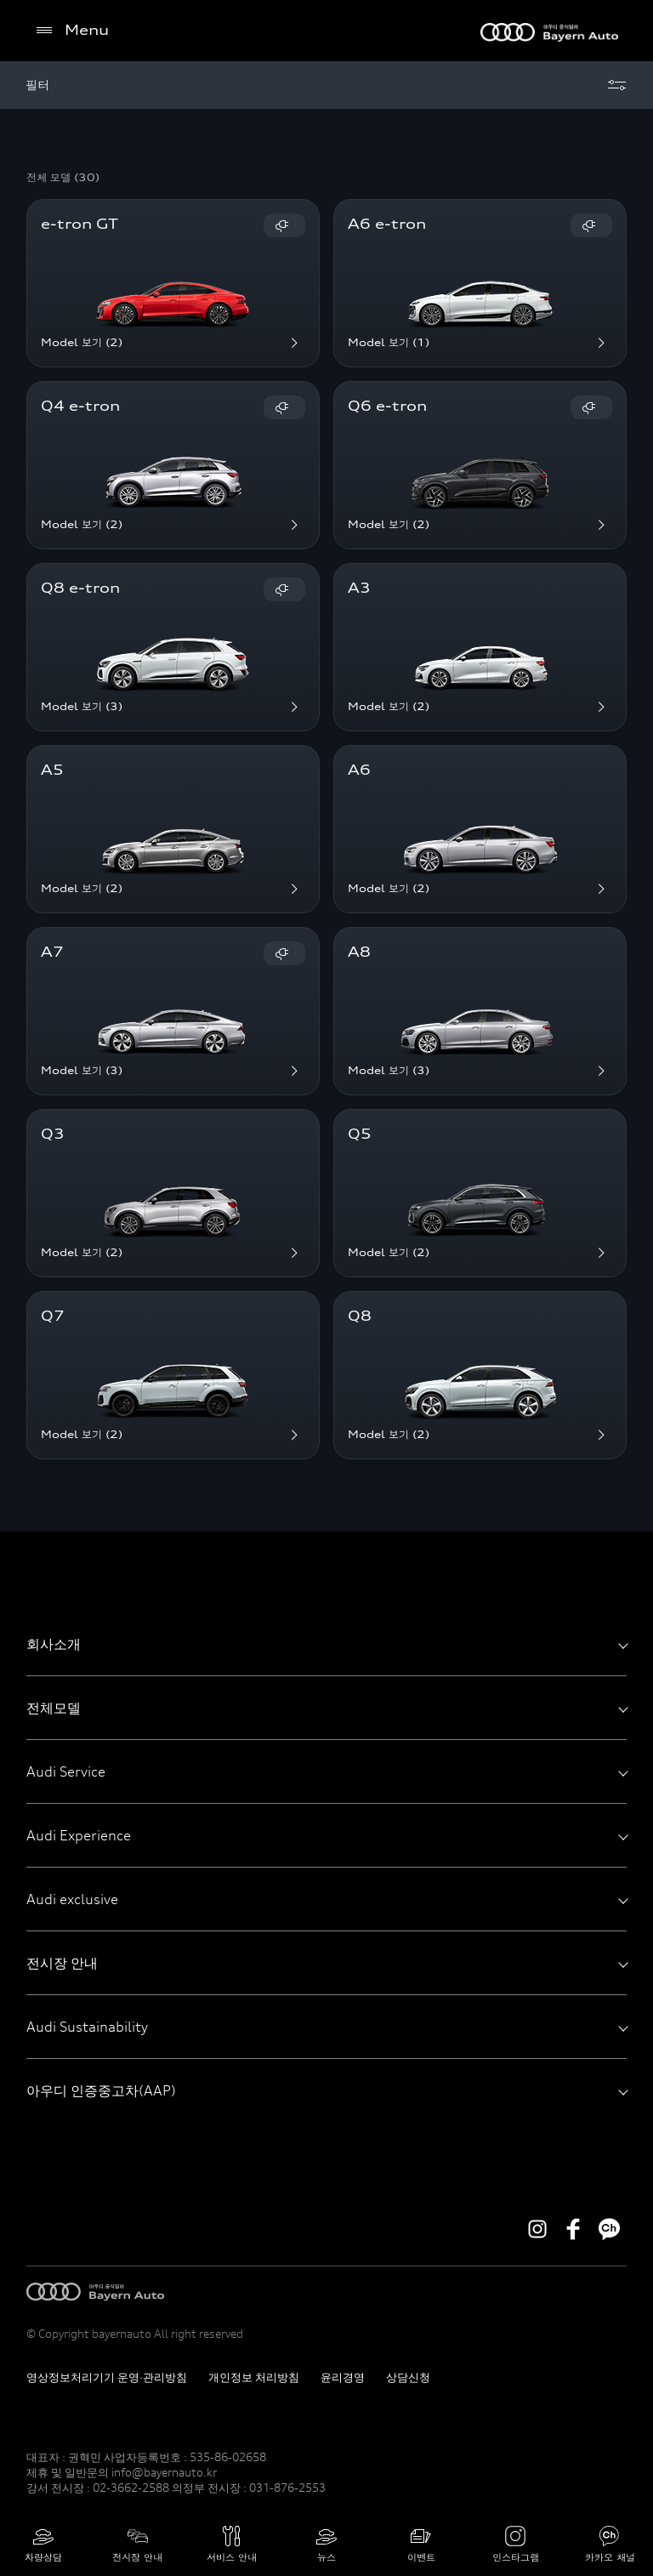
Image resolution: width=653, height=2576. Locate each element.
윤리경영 (343, 2377)
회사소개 (326, 1643)
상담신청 (408, 2377)
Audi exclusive (326, 1899)
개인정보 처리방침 (253, 2377)
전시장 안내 (326, 1962)
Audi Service (326, 1771)
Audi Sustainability (326, 2026)
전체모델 (326, 1707)
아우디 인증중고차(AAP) (326, 2090)
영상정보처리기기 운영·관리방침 (106, 2377)
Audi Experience (326, 1835)
